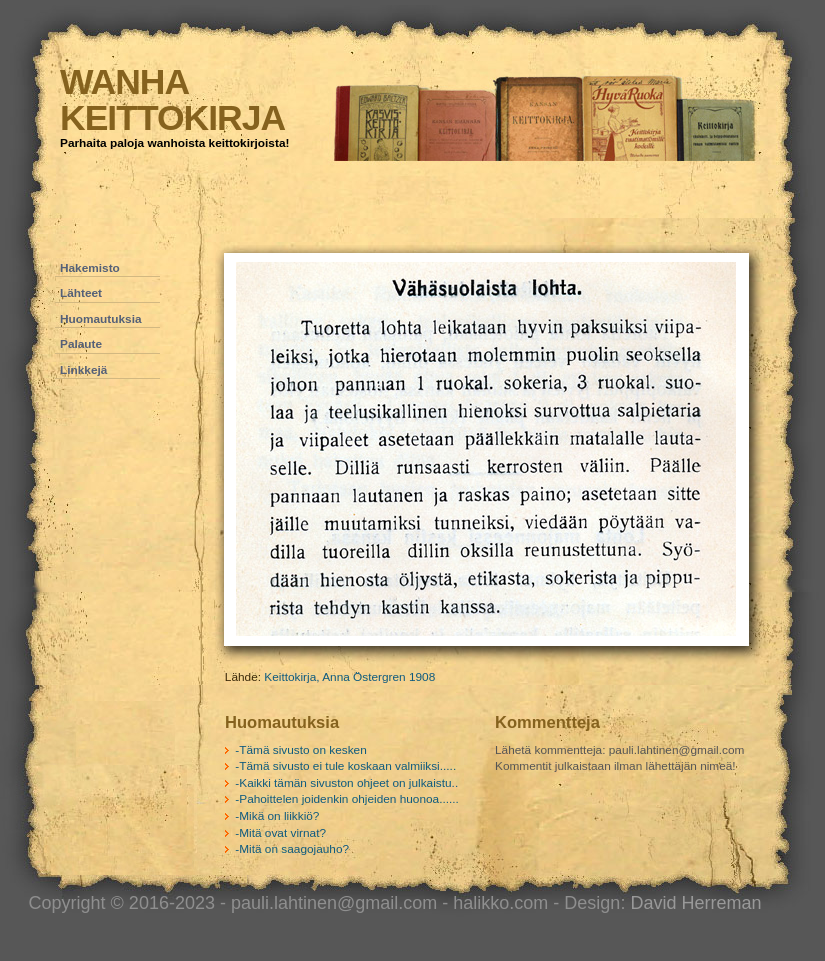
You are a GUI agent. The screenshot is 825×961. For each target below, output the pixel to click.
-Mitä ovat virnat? (280, 833)
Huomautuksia (101, 319)
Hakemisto (90, 268)
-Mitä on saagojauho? (292, 849)
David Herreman (695, 903)
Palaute (81, 344)
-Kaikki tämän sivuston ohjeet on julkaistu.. (346, 783)
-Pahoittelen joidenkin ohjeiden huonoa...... (347, 799)
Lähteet (81, 293)
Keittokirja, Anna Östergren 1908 (349, 677)
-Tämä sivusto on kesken (300, 750)
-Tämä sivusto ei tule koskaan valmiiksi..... (345, 766)
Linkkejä (83, 370)
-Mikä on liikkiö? (277, 816)
